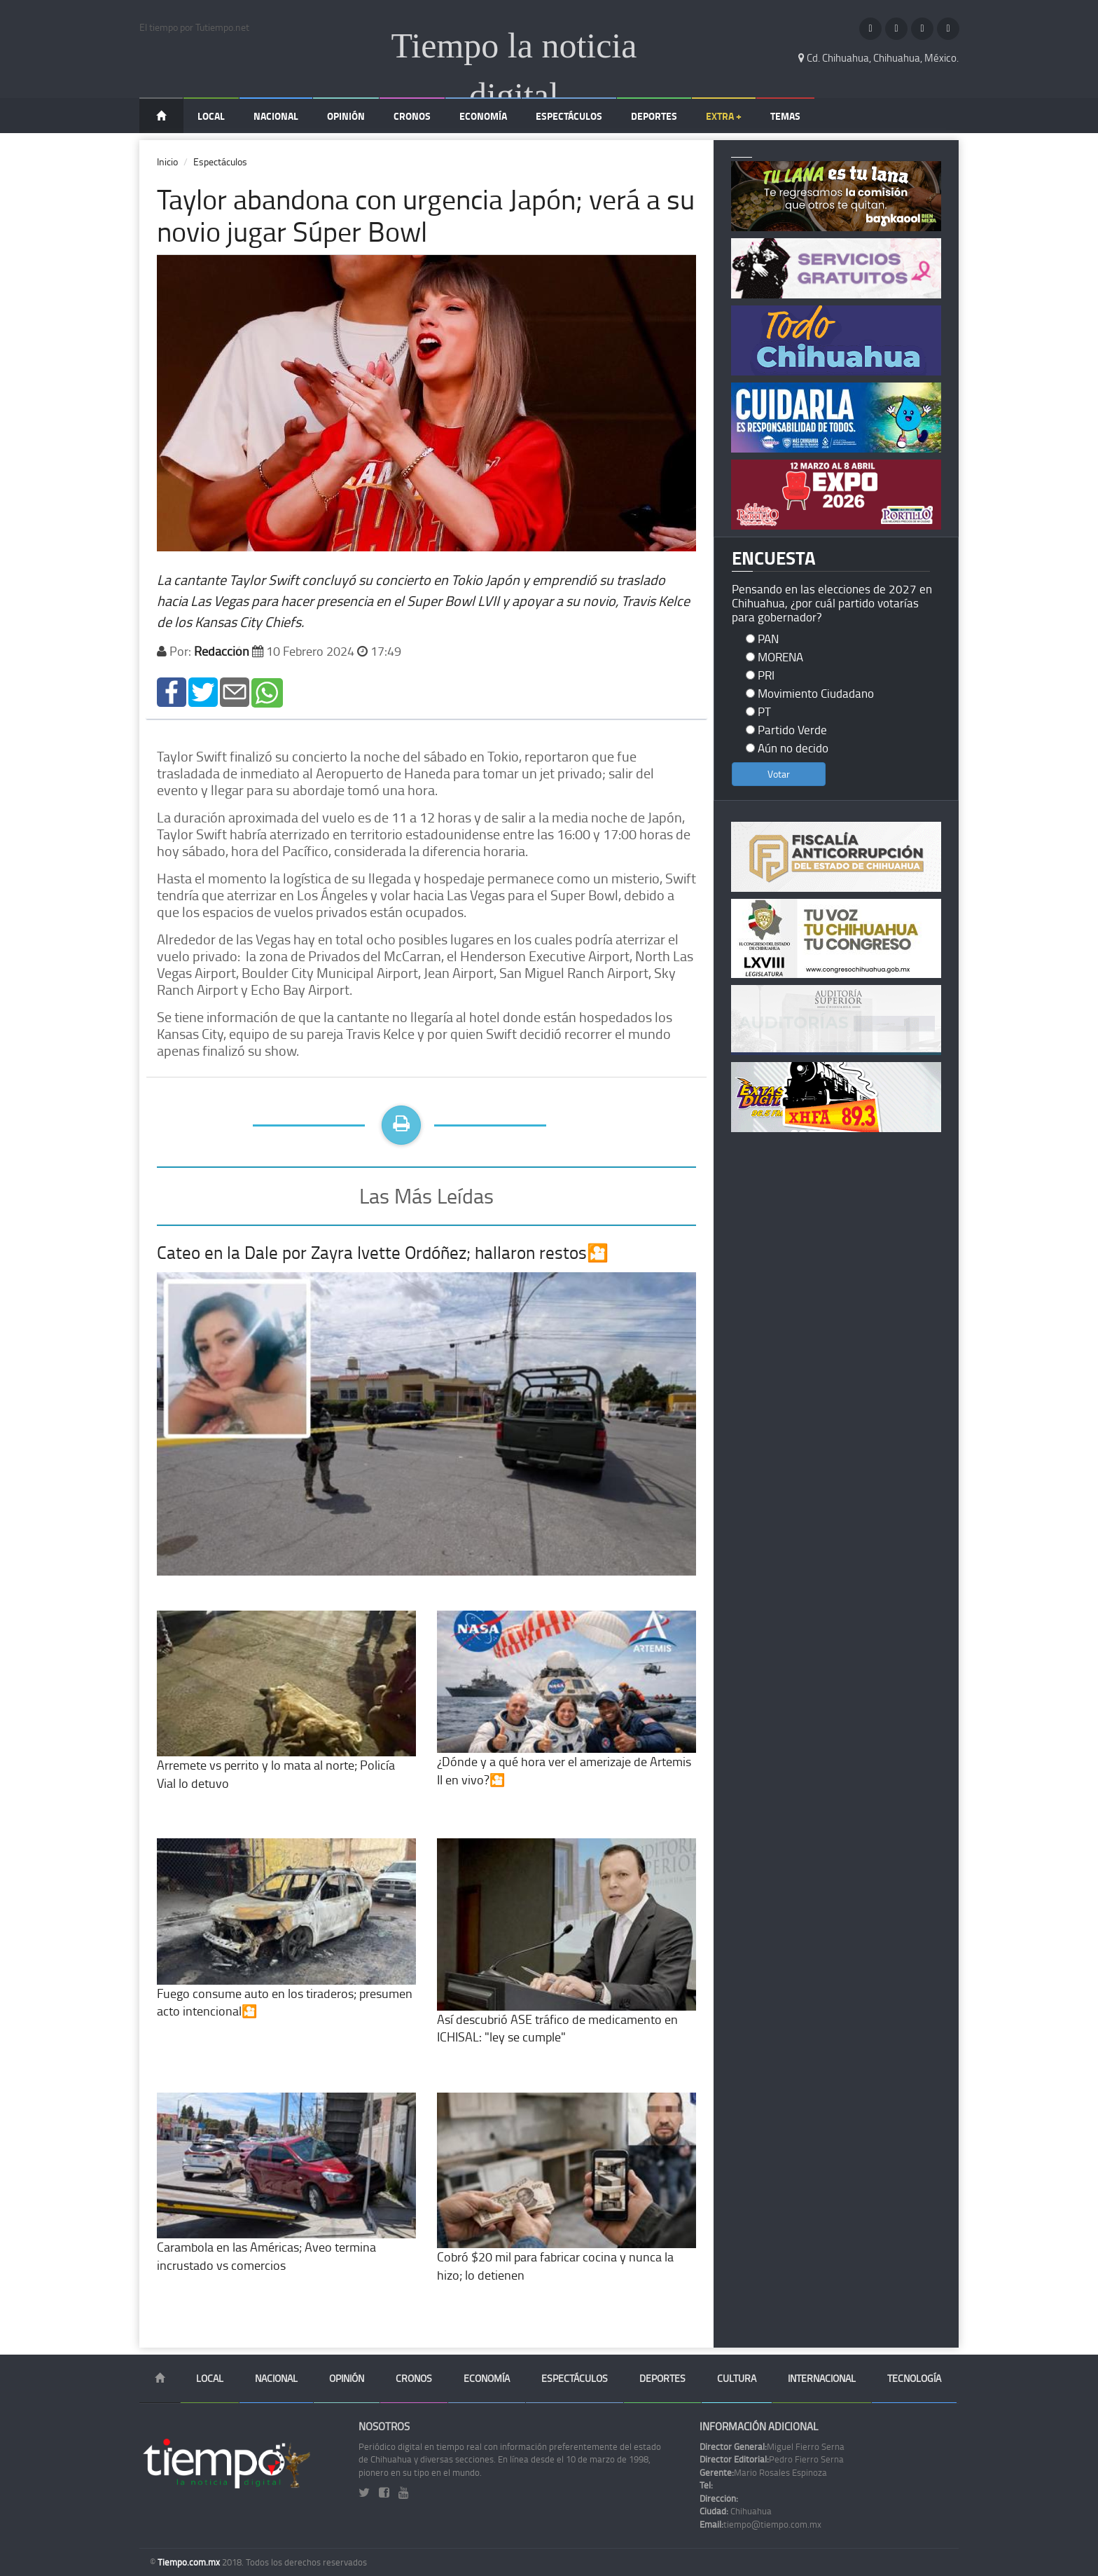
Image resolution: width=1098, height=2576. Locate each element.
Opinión (346, 116)
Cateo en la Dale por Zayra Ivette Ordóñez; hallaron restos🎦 (383, 1252)
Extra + (724, 116)
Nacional (275, 116)
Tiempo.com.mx (190, 2562)
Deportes (654, 116)
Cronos (412, 116)
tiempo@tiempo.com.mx (760, 2524)
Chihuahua (736, 2511)
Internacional (822, 2378)
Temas (785, 116)
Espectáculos (569, 116)
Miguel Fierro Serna (772, 2446)
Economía (483, 116)
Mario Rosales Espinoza (763, 2472)
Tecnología (914, 2378)
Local (211, 116)
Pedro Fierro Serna (772, 2459)
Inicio (167, 161)
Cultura (736, 2378)
